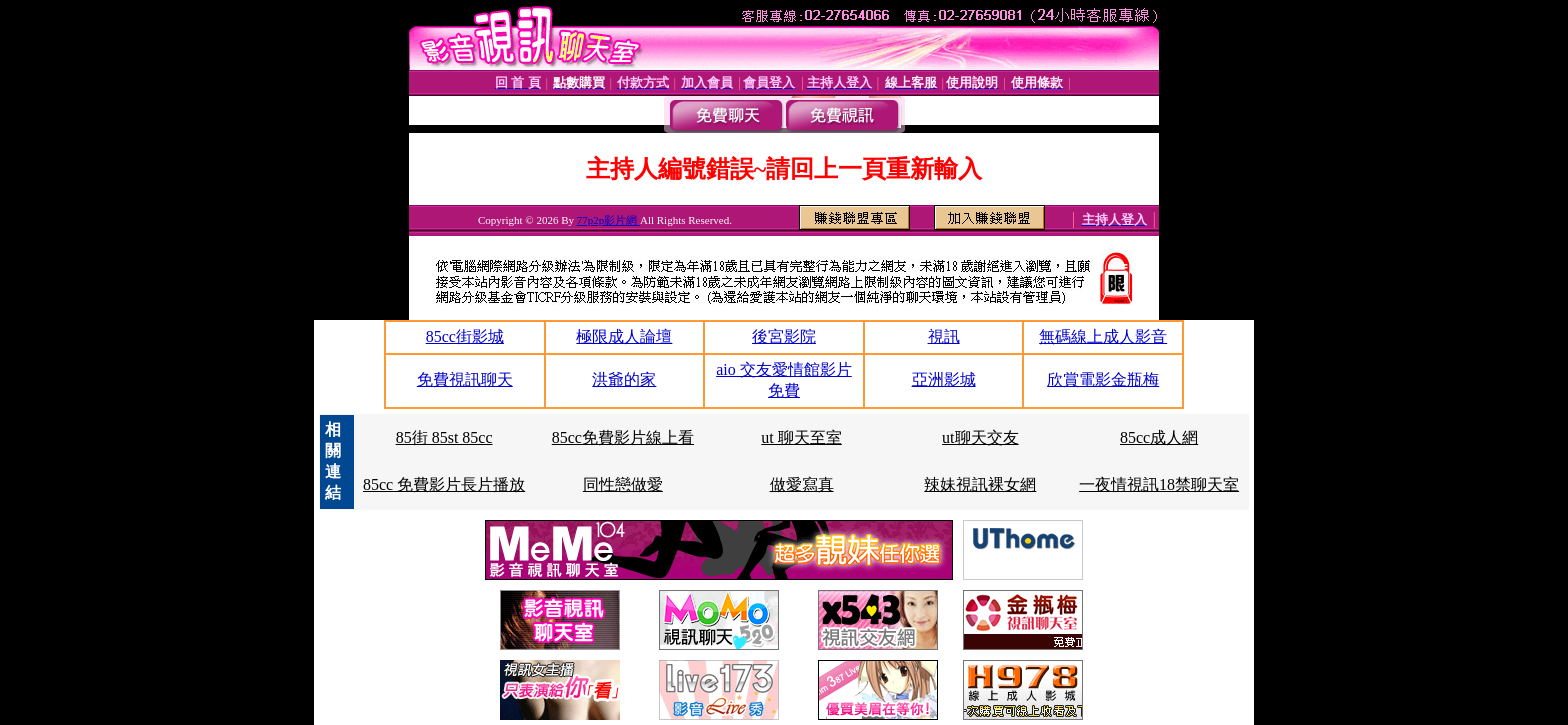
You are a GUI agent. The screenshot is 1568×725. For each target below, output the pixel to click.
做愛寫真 (802, 484)
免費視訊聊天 (465, 379)
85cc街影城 (465, 336)
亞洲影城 (944, 379)
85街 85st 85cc (444, 437)
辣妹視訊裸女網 (980, 484)
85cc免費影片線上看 (623, 437)
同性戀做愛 (623, 484)
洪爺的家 (624, 379)
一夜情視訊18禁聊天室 (1159, 484)
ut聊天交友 (980, 437)
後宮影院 (784, 336)
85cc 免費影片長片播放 (444, 484)
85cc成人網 (1159, 437)
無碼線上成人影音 (1103, 336)
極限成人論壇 (624, 336)
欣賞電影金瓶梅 (1103, 379)
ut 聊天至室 (801, 437)
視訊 (944, 336)
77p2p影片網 (608, 220)
